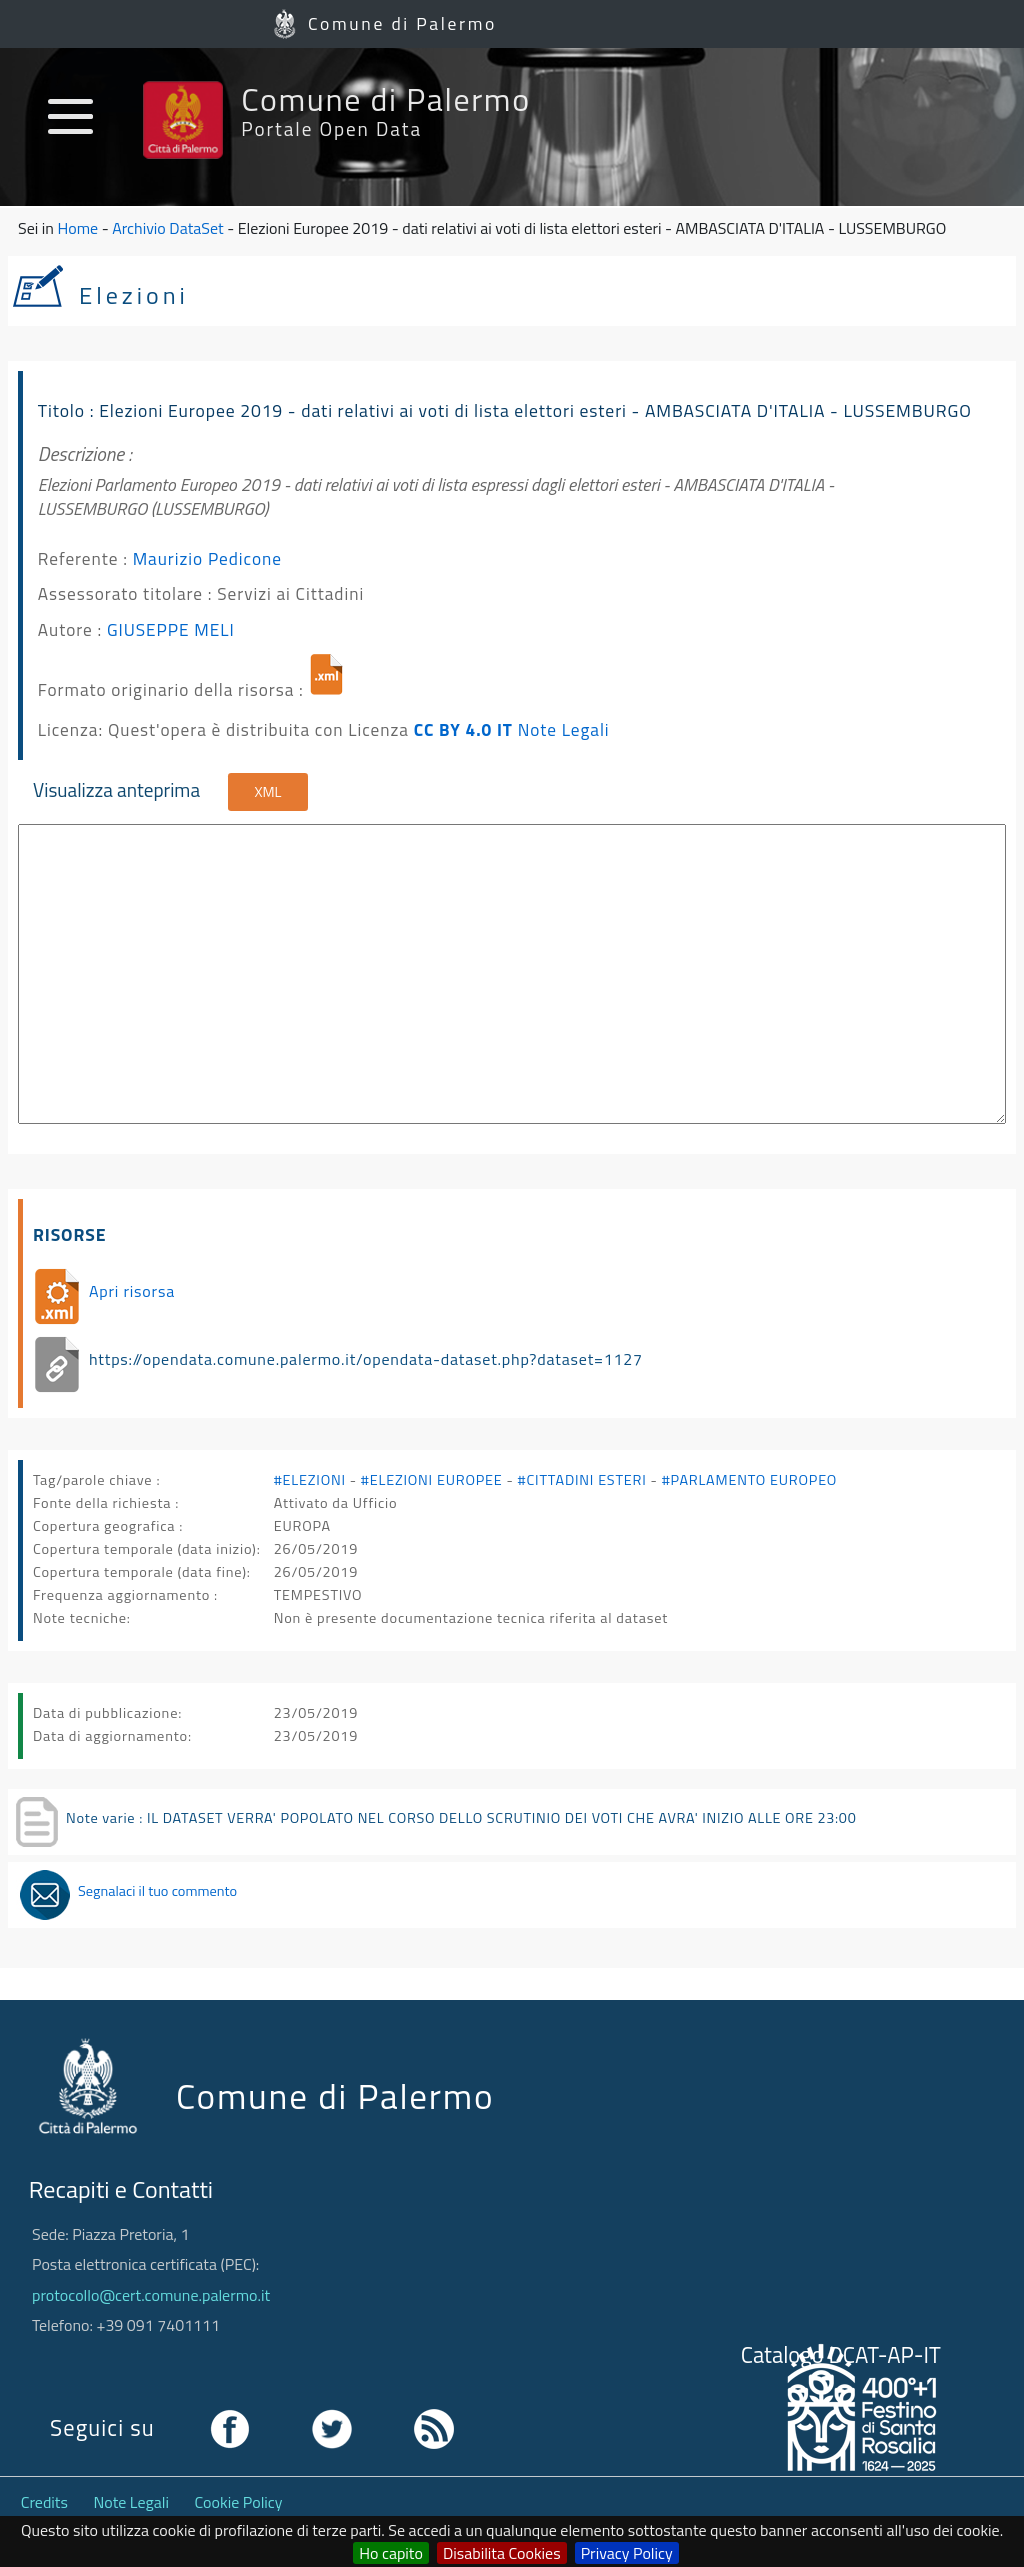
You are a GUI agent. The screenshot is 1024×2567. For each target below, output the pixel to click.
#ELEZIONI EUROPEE (432, 1480)
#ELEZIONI (310, 1480)
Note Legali (564, 729)
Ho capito (391, 2553)
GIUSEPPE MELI (171, 629)
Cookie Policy (239, 2502)
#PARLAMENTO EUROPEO (749, 1480)
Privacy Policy (627, 2553)
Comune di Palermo (402, 23)
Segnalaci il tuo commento (157, 1891)
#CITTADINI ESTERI (582, 1480)
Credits (44, 2502)
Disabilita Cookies (502, 2553)
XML (267, 792)
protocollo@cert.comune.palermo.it (151, 2295)
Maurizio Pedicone (207, 558)
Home (77, 228)
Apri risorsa (132, 1291)
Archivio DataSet (167, 228)
